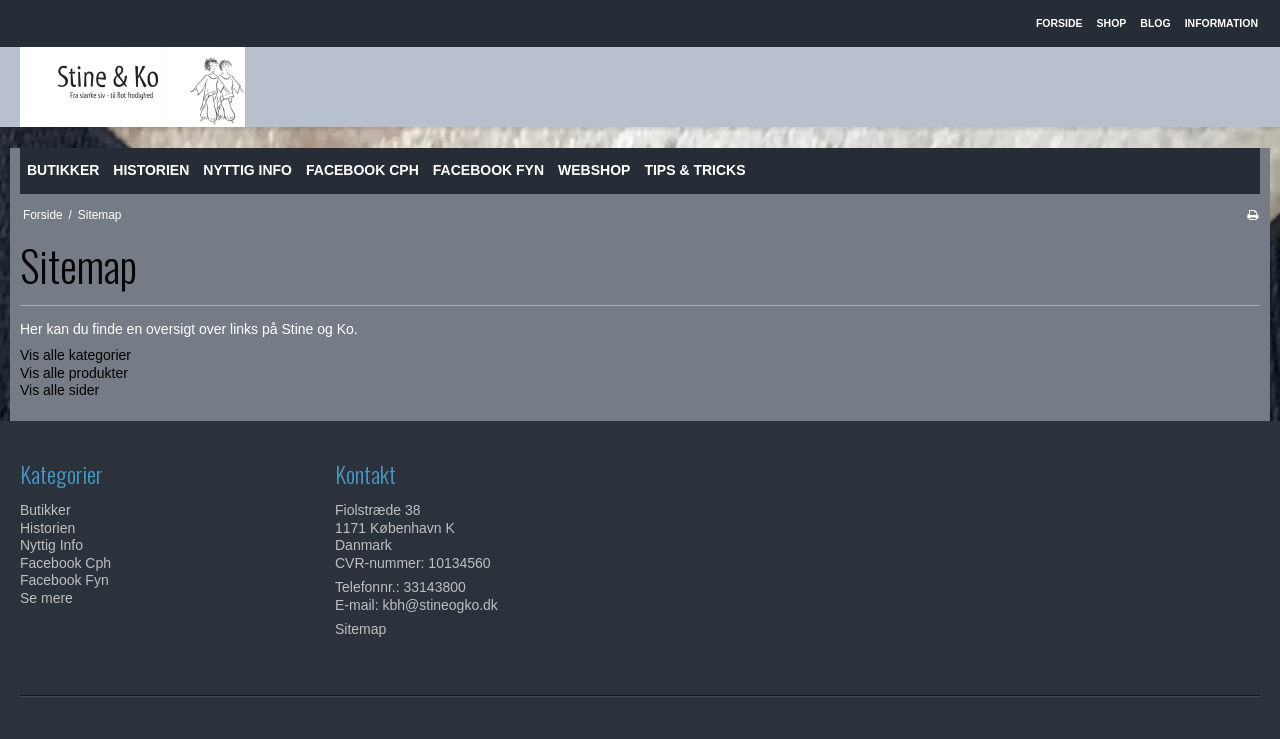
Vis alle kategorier (75, 355)
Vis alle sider (59, 390)
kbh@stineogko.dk (439, 605)
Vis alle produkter (74, 373)
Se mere (46, 598)
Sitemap (360, 629)
